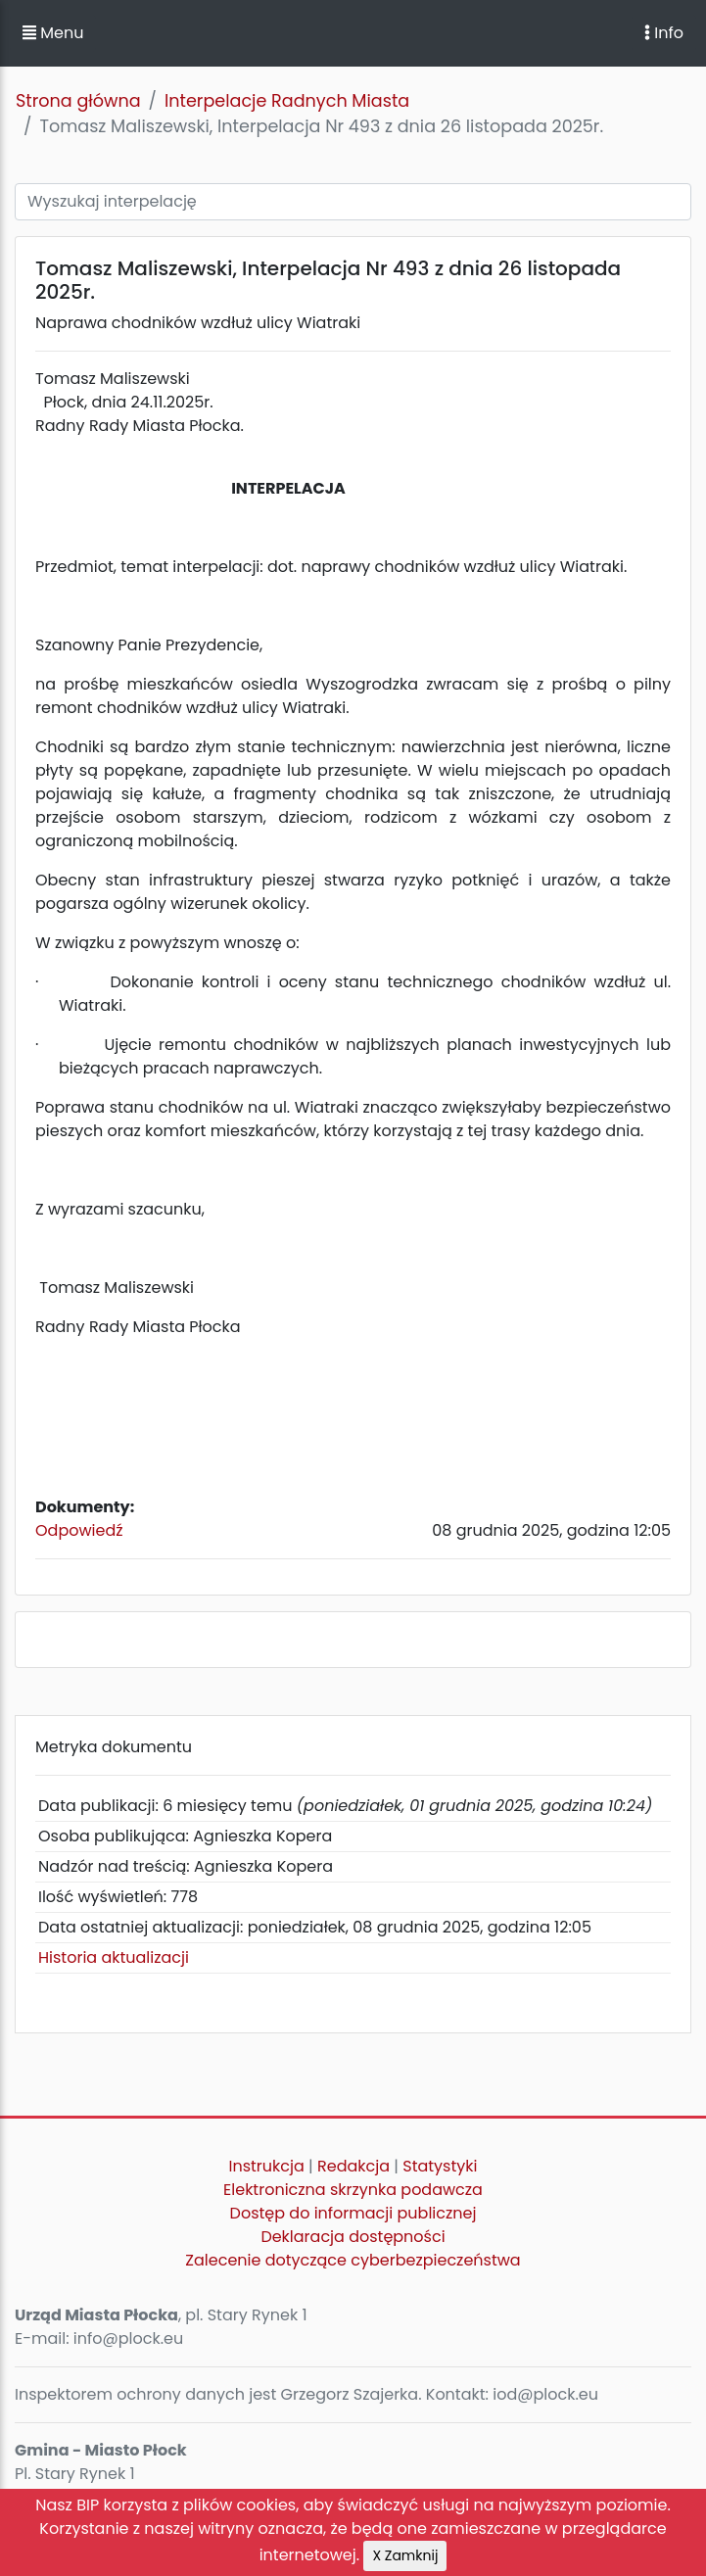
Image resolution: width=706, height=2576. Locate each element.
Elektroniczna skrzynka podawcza (353, 2189)
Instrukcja (267, 2166)
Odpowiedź (79, 1530)
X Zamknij (405, 2555)
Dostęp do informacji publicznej (353, 2213)
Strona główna (78, 101)
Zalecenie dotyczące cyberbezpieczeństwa (352, 2260)
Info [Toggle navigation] (663, 33)
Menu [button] (53, 33)
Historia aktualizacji (113, 1957)
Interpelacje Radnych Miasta (287, 101)
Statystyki (439, 2166)
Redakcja (353, 2166)
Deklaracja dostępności (352, 2236)
